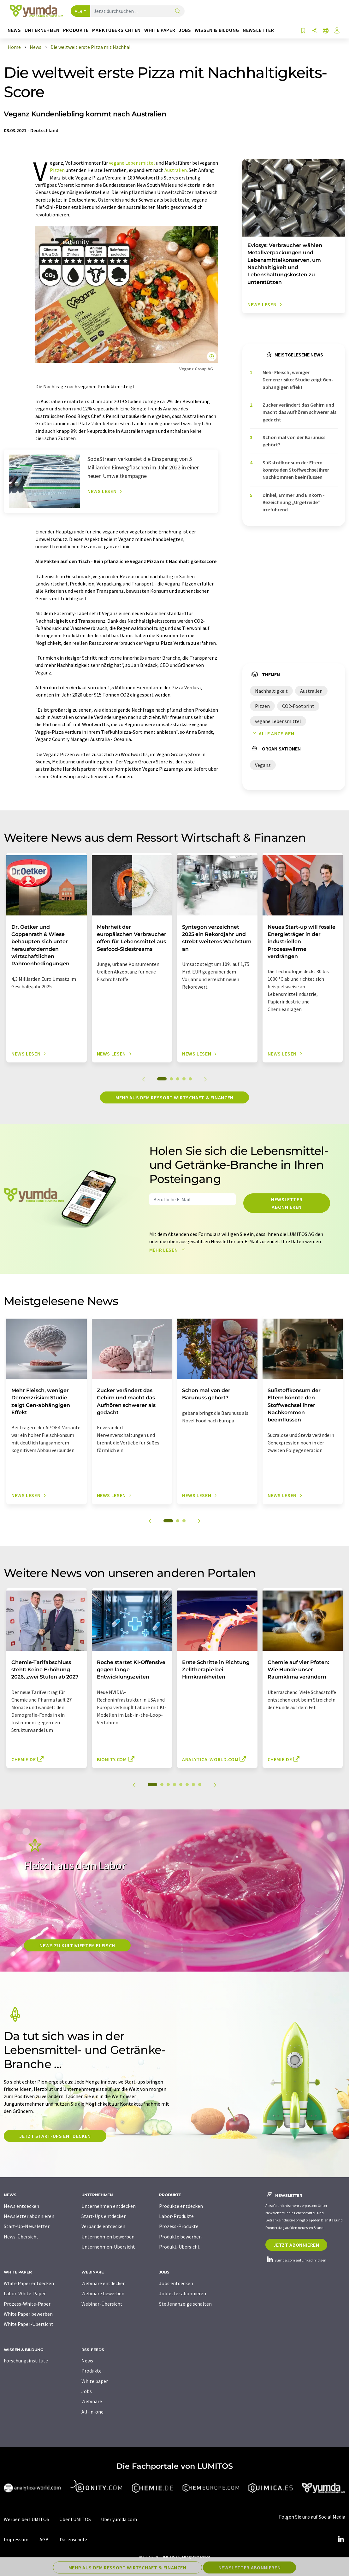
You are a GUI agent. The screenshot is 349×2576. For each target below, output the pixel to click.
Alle (78, 11)
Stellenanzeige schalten (185, 2304)
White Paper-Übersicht (28, 2324)
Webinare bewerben (102, 2293)
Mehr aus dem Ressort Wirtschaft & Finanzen (174, 1097)
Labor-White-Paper (25, 2293)
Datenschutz (73, 2539)
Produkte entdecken (181, 2206)
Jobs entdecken (176, 2283)
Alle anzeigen (272, 733)
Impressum (16, 2539)
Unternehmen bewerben (107, 2236)
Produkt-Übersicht (179, 2247)
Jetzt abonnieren (296, 2245)
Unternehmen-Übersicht (108, 2247)
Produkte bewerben (180, 2236)
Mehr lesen (168, 1250)
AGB (44, 2539)
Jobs (86, 2391)
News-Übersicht (21, 2236)
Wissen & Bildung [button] (217, 30)
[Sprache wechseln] (325, 31)
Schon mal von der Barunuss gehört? (294, 441)
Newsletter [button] (258, 30)
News (87, 2360)
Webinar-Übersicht (101, 2304)
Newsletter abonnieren (286, 1203)
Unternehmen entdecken (108, 2206)
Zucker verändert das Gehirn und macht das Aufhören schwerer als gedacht (299, 412)
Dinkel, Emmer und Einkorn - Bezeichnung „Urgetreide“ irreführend (294, 502)
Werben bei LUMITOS (26, 2519)
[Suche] (177, 11)
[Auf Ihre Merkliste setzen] (303, 31)
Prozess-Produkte (178, 2226)
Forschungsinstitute (26, 2360)
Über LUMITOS (75, 2519)
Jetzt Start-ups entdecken (55, 2136)
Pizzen (57, 170)
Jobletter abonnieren (182, 2293)
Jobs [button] (185, 30)
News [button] (14, 30)
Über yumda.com (119, 2519)
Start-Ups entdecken (104, 2216)
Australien (175, 170)
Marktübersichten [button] (116, 30)
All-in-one (92, 2411)
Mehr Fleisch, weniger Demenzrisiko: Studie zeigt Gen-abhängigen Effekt (298, 379)
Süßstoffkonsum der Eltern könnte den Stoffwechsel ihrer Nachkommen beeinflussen (296, 469)
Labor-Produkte (176, 2216)
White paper (94, 2381)
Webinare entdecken (103, 2283)
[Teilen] (314, 31)
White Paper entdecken (29, 2283)
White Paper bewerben (28, 2314)
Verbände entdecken (103, 2226)
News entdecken (21, 2206)
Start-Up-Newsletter (27, 2226)
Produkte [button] (76, 30)
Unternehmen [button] (42, 30)
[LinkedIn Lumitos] (340, 2539)
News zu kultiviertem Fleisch (77, 1945)
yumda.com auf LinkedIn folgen (295, 2260)
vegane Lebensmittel (132, 163)
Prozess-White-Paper (27, 2304)
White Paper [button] (159, 30)
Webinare (91, 2401)
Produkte (91, 2370)
